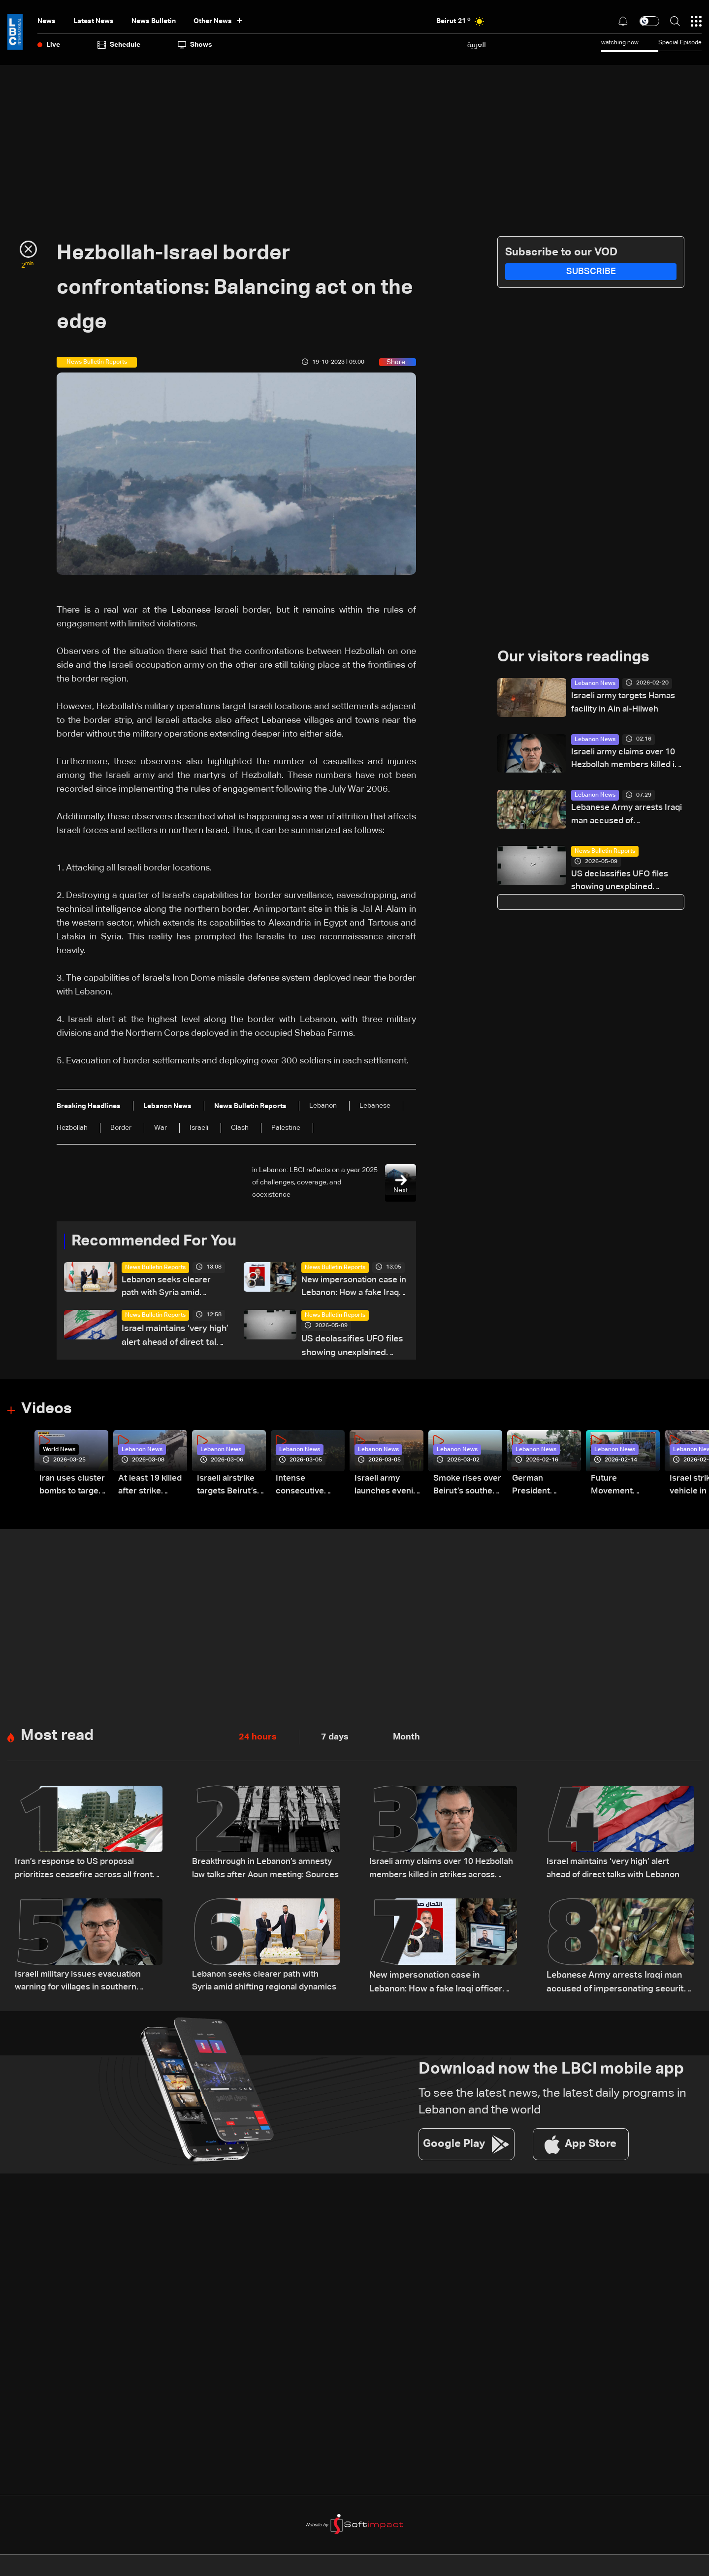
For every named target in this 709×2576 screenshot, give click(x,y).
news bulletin (153, 21)
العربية (476, 44)
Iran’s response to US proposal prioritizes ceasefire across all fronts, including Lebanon (78, 1874)
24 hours (258, 1740)
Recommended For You (157, 1242)
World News (59, 1452)
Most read (58, 1739)
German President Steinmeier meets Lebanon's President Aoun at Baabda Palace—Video (543, 1489)
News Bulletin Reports (155, 1268)
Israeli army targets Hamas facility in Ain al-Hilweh (626, 704)
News (46, 21)
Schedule (118, 44)
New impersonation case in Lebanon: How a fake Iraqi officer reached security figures (352, 1289)
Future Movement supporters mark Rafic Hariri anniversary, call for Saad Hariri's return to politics (625, 1489)
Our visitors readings (576, 658)
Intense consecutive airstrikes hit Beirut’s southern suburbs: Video (306, 1489)
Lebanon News (595, 684)
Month (406, 1740)
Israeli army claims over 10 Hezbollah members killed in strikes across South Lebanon (625, 762)
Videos (47, 1412)
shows (195, 44)
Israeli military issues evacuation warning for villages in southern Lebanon (81, 1986)
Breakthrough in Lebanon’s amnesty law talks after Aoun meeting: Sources (265, 1874)
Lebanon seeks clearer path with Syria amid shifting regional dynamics (168, 1289)
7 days (335, 1740)
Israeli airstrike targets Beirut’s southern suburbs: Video (229, 1489)
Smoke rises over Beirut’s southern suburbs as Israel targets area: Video (460, 1489)
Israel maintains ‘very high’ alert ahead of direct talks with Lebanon (175, 1338)
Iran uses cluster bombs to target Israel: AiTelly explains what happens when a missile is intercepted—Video (73, 1489)
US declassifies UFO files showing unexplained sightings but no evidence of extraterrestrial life (353, 1349)
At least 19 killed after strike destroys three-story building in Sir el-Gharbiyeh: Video (151, 1489)
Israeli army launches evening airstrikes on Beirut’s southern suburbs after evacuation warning (382, 1489)
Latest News (93, 21)
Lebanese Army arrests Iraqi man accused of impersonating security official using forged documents (619, 818)
